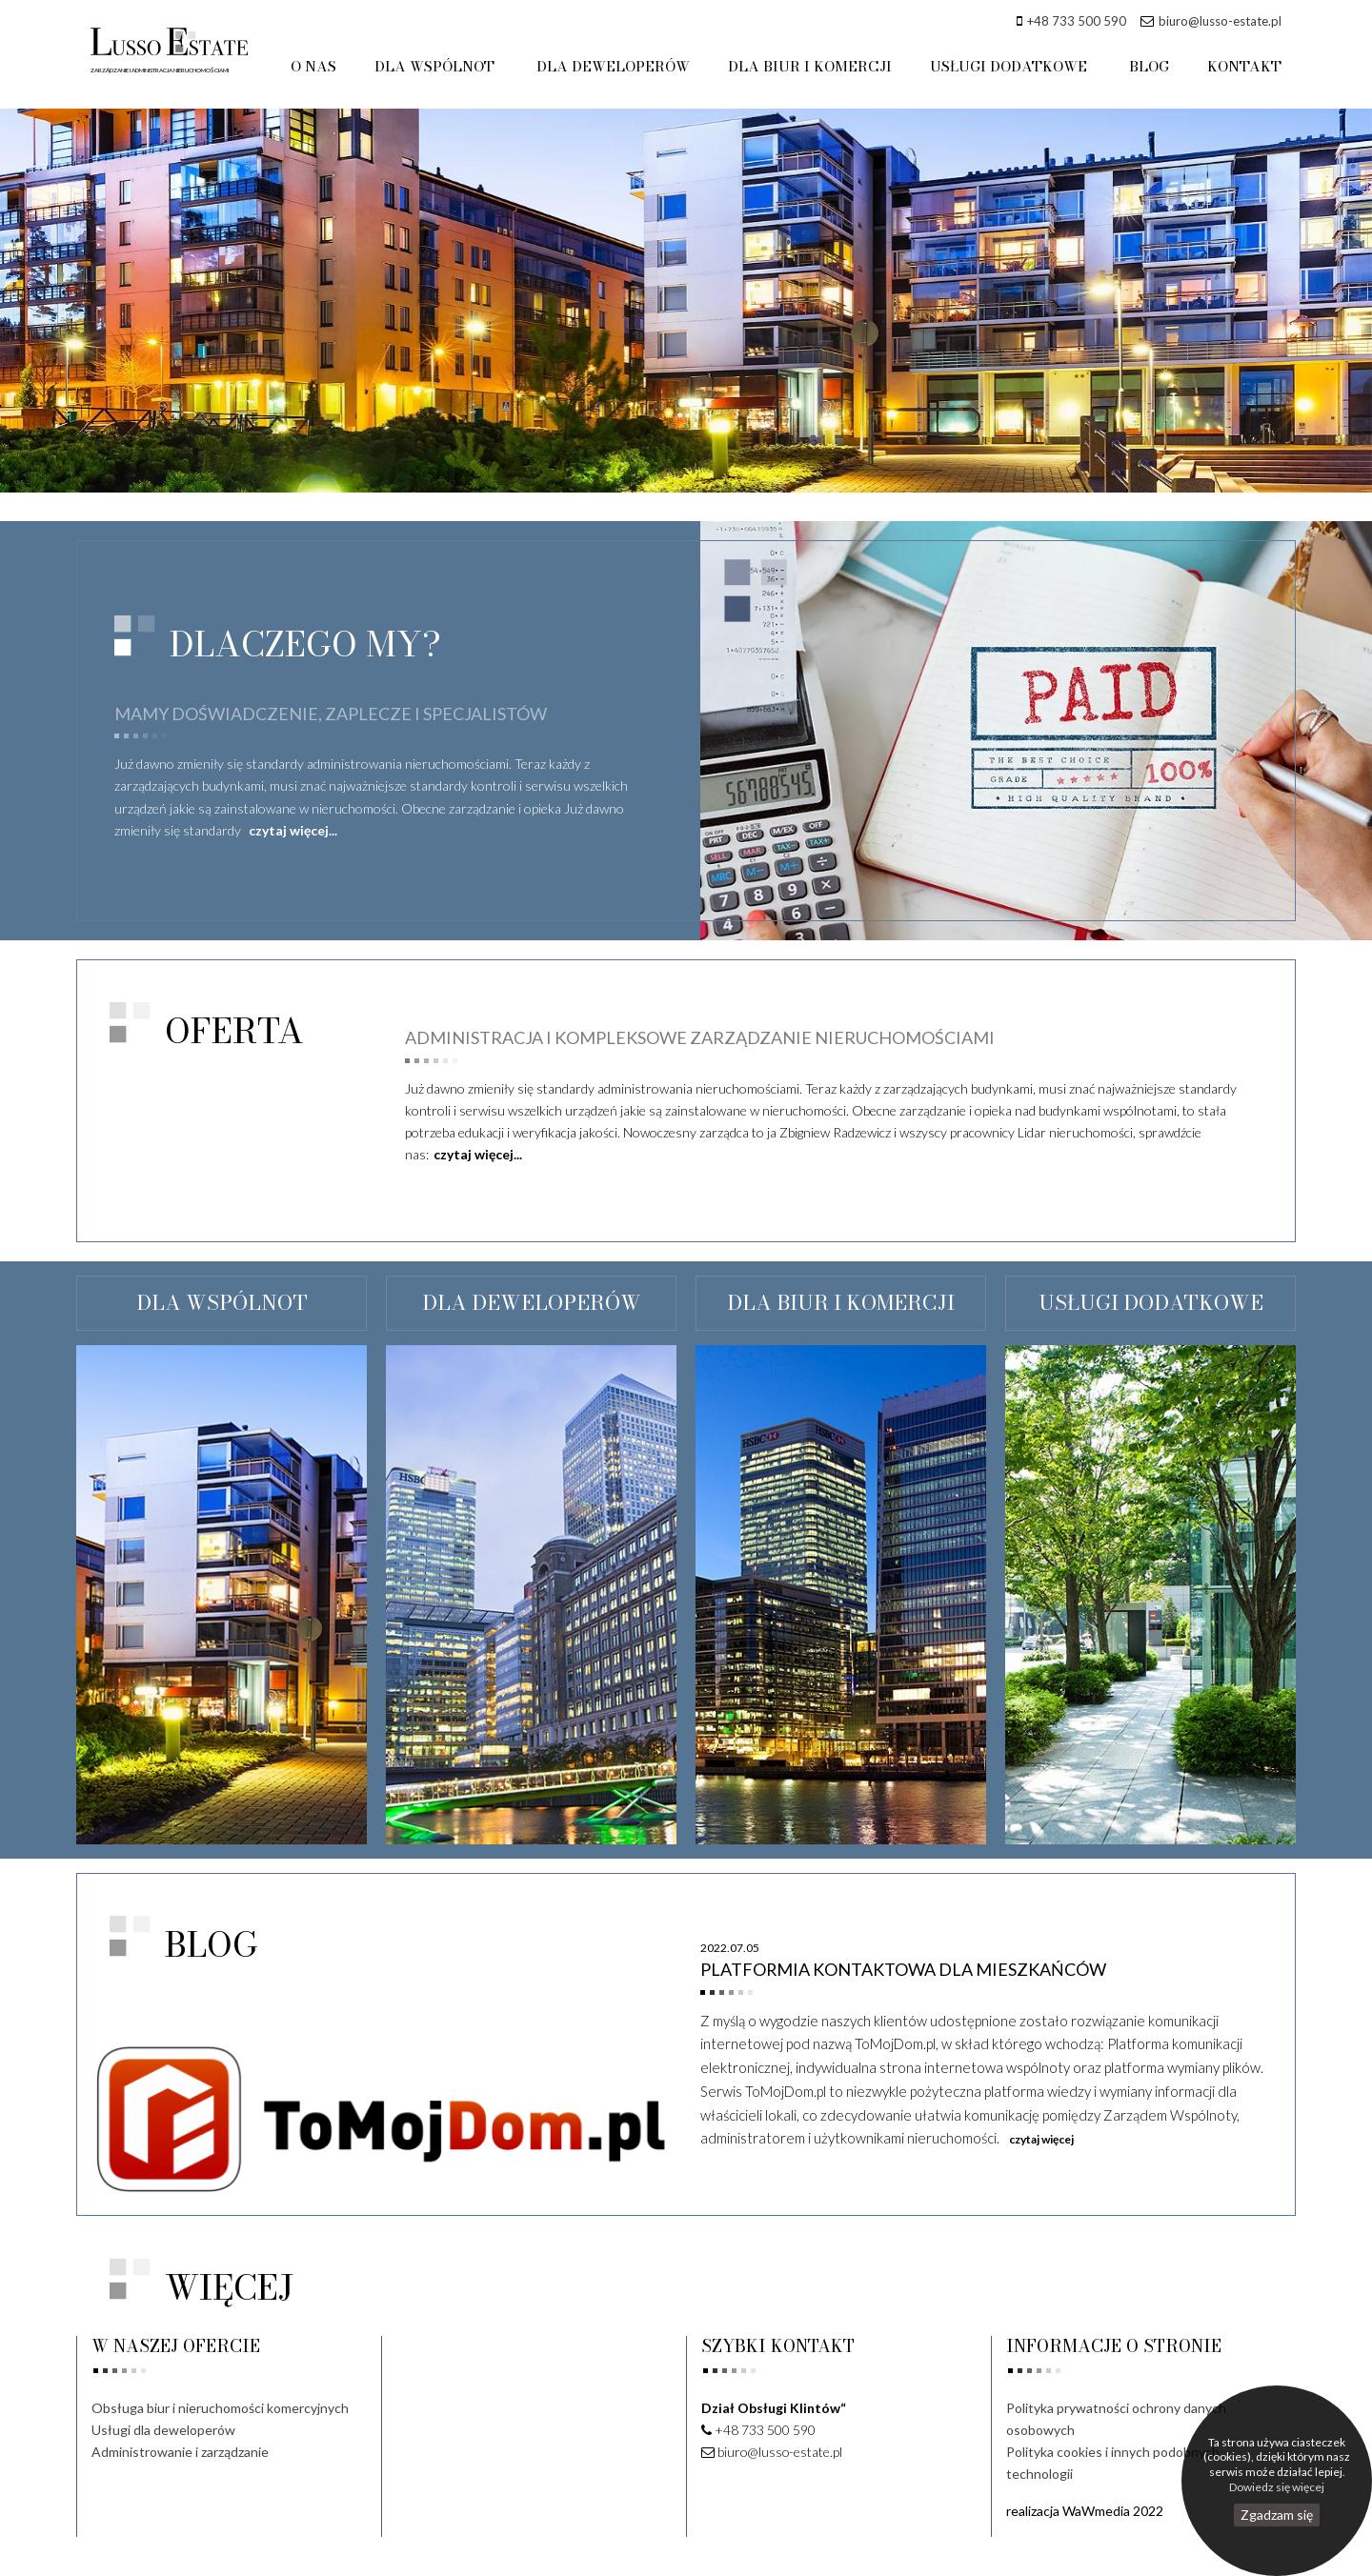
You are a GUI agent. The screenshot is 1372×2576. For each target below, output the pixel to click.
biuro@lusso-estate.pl (1220, 21)
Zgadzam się (1277, 2514)
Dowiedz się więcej (1276, 2487)
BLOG (1150, 66)
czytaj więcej (1041, 2139)
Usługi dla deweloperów (163, 2430)
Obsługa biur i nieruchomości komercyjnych (220, 2408)
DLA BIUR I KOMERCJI (813, 66)
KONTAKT (1244, 66)
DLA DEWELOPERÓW (618, 66)
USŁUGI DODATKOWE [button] (1012, 66)
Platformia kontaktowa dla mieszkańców (903, 1969)
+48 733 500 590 (1076, 21)
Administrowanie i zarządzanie (180, 2452)
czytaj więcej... (293, 830)
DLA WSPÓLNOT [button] (442, 66)
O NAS (320, 66)
